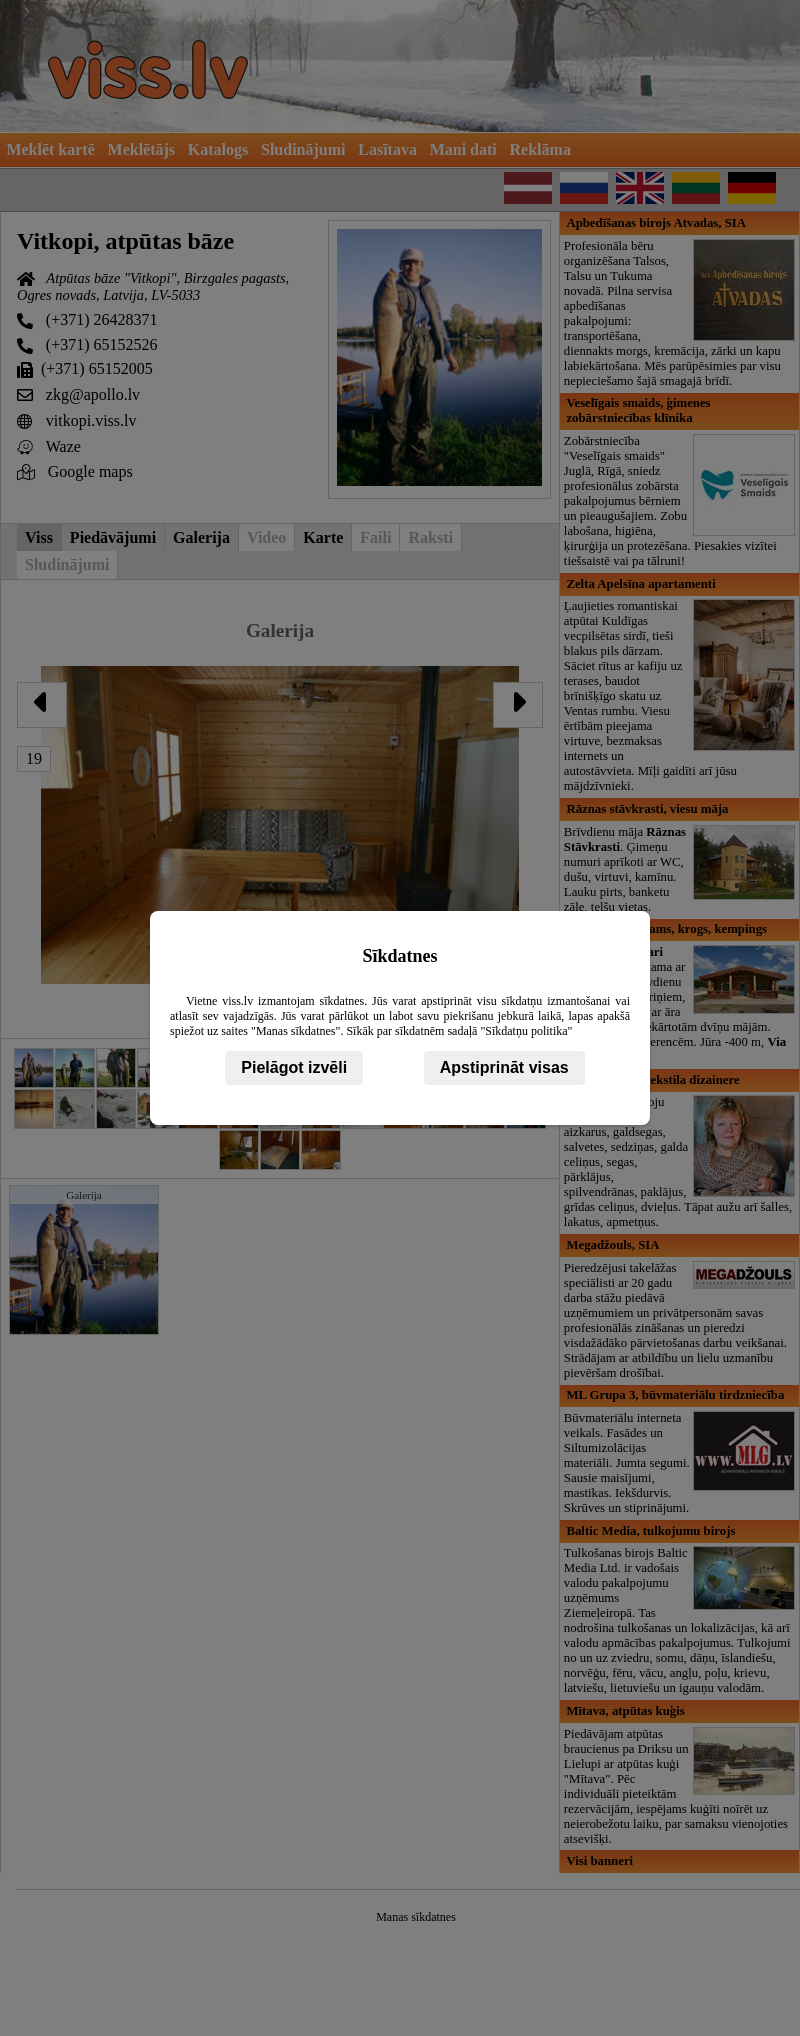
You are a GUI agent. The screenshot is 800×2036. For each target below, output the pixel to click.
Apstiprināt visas (504, 1067)
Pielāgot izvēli (294, 1067)
